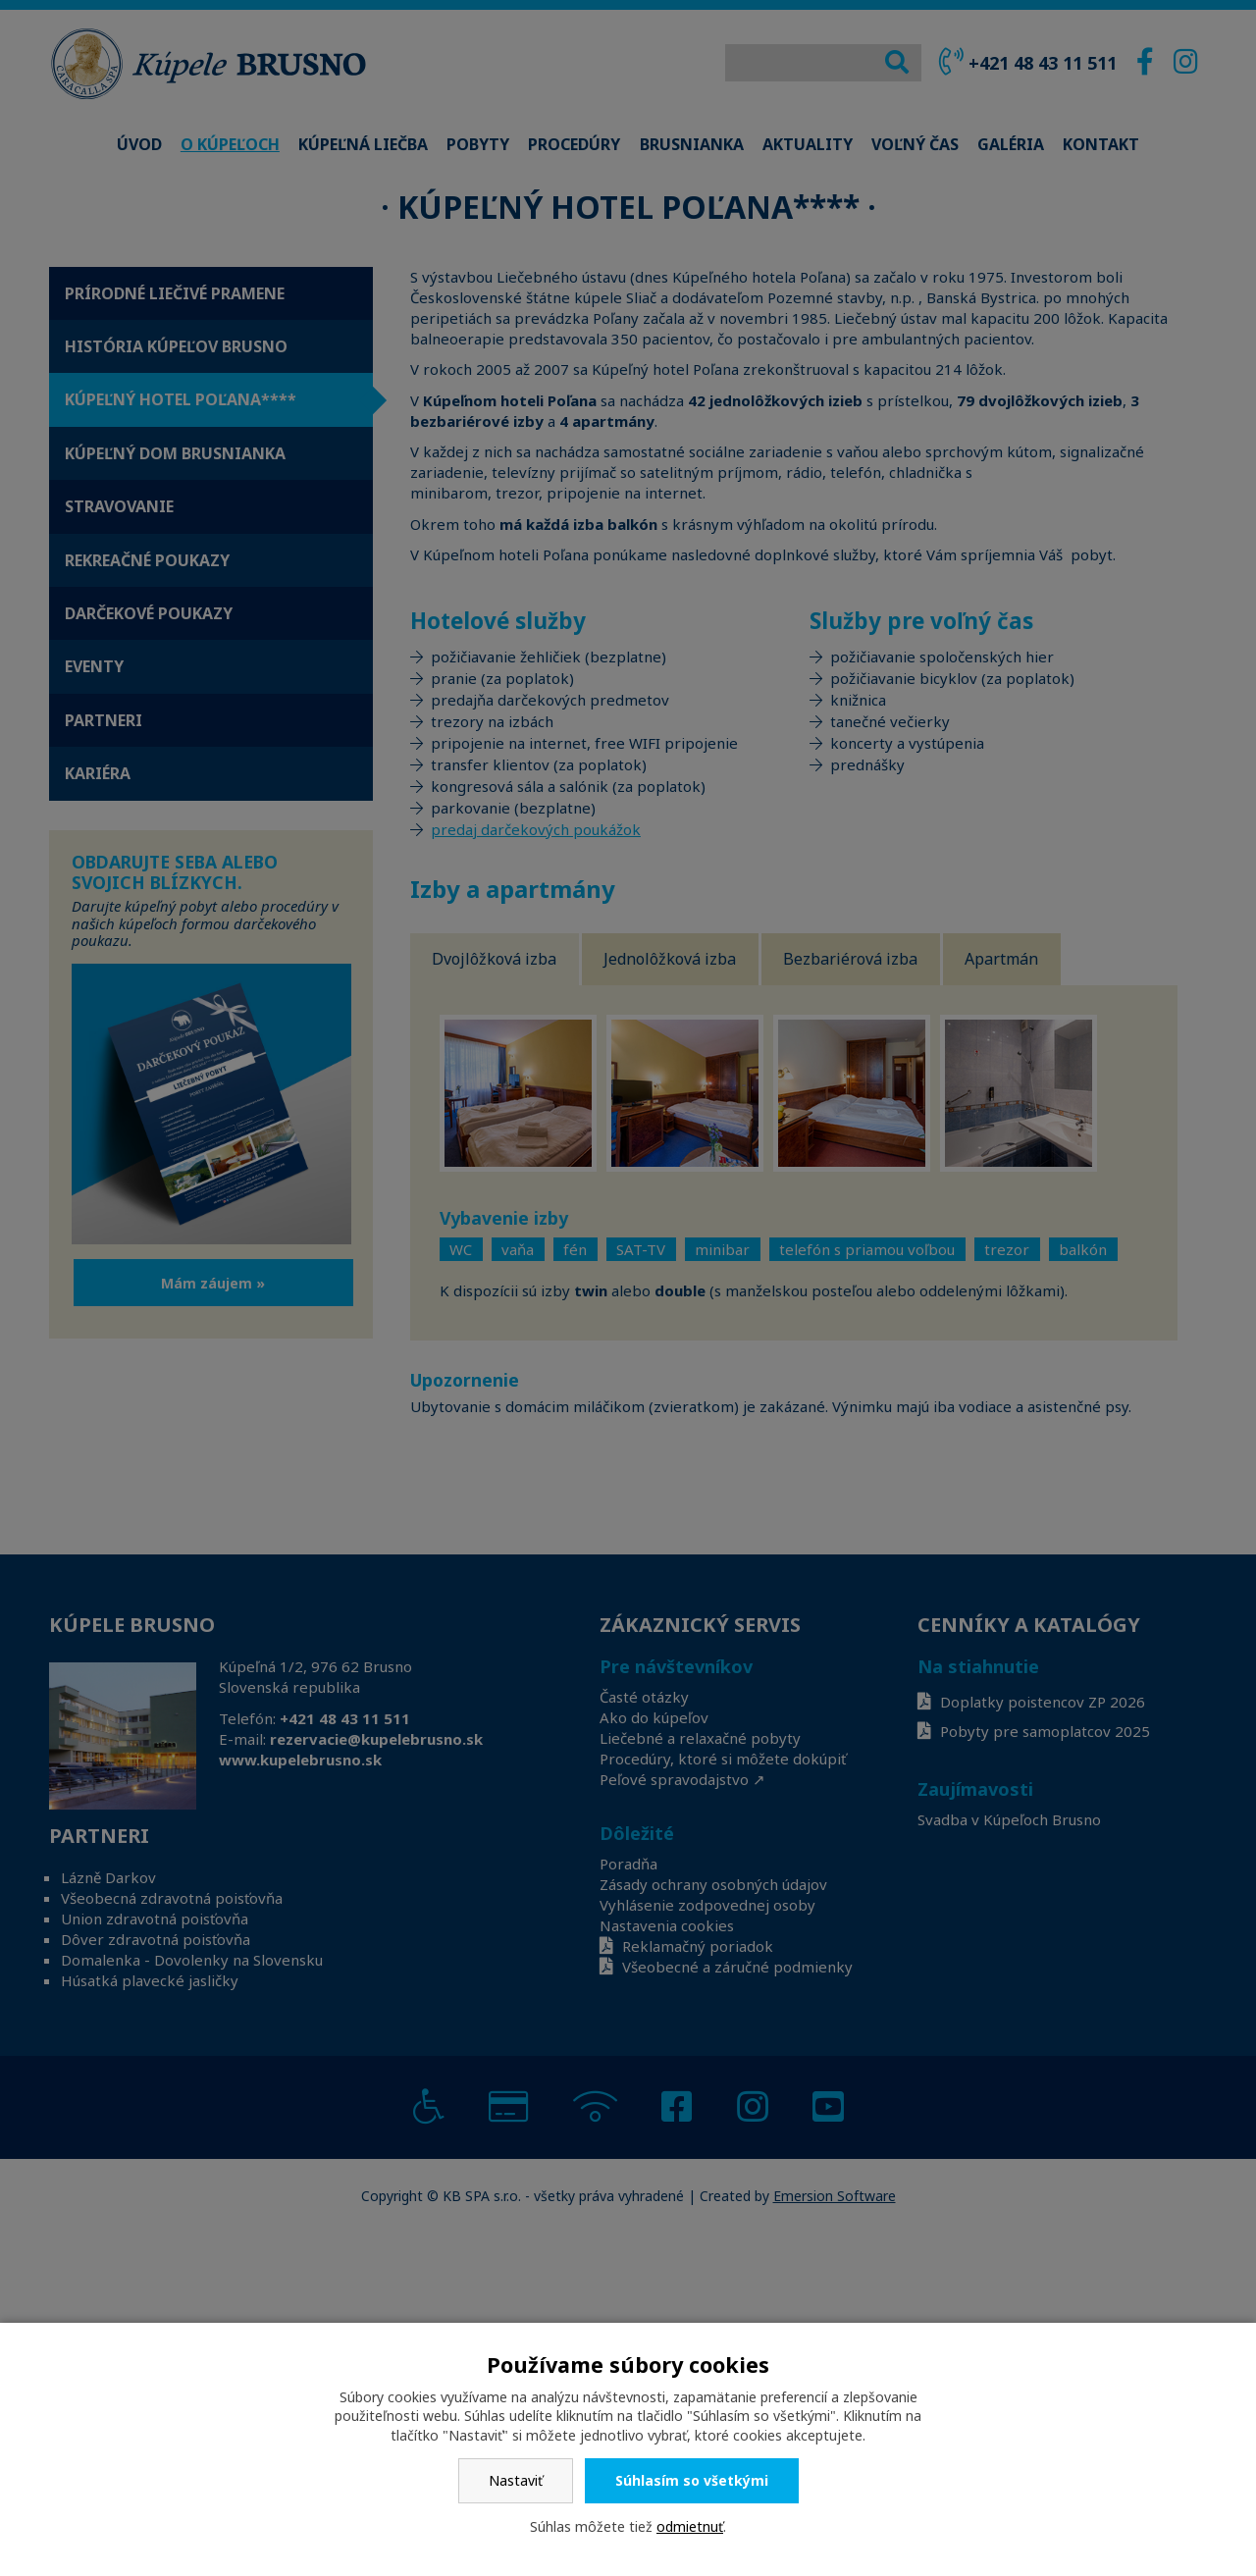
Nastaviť (516, 2480)
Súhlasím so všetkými (691, 2480)
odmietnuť (689, 2526)
